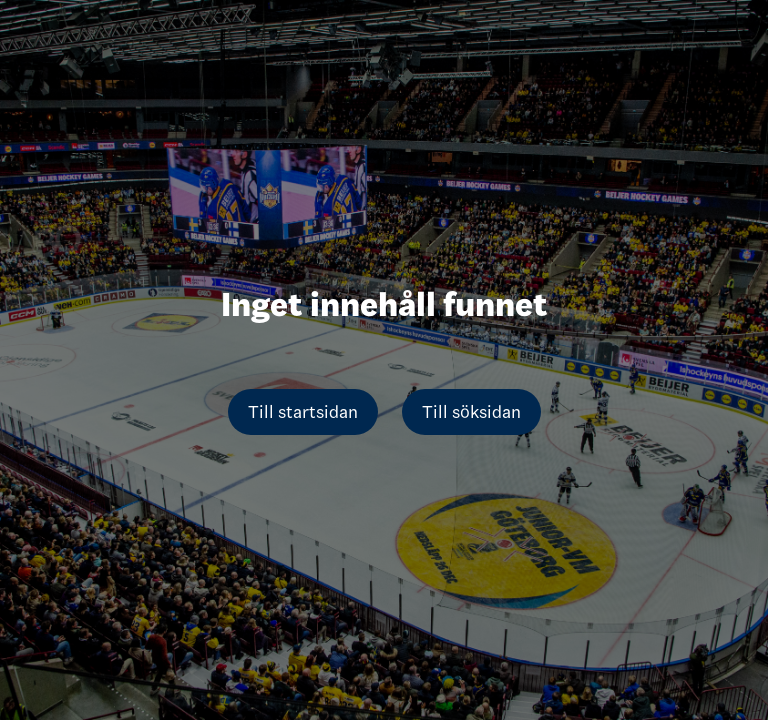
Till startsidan (303, 412)
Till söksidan (471, 412)
